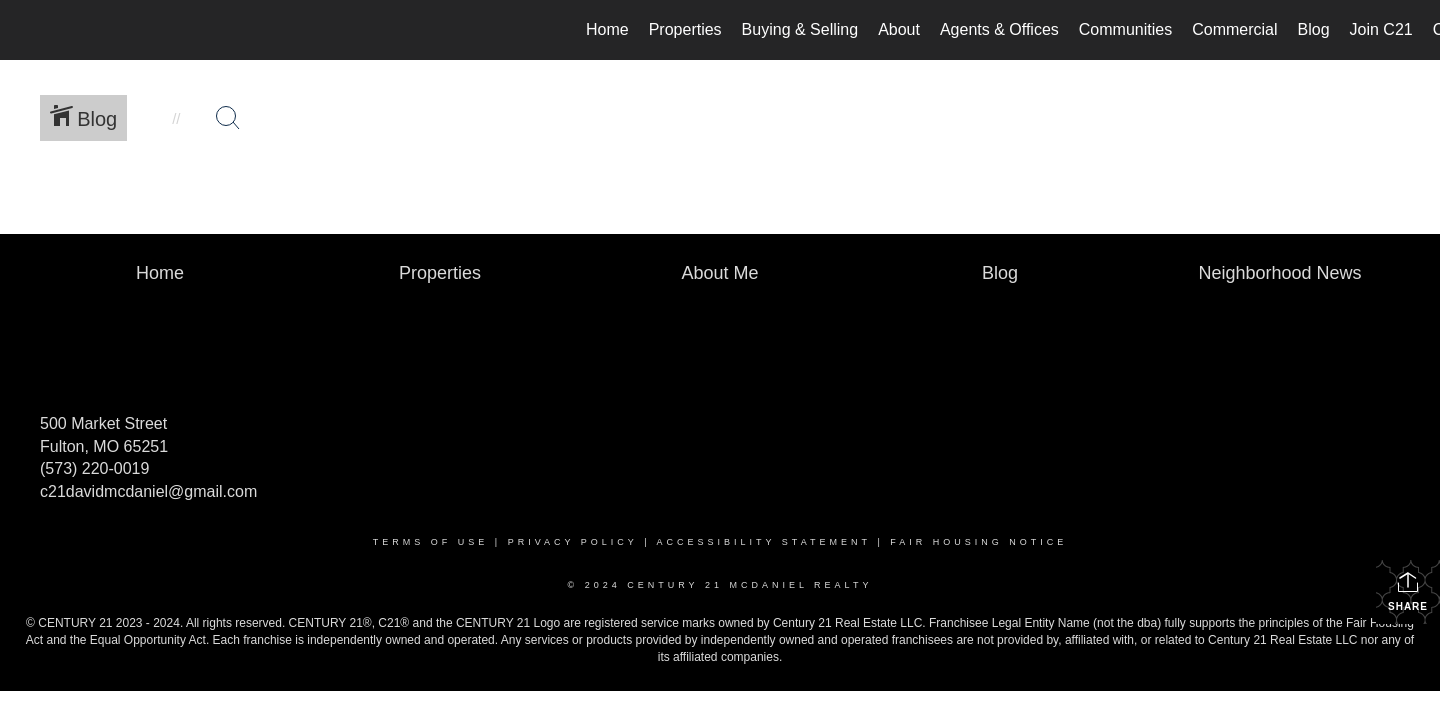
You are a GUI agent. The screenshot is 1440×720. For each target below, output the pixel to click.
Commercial (1234, 29)
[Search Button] (228, 118)
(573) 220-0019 (94, 468)
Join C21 (1381, 29)
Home (607, 29)
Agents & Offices (999, 29)
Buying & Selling (800, 29)
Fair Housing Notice (978, 542)
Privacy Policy (573, 542)
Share (1408, 591)
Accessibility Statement (764, 542)
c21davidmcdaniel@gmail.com (148, 491)
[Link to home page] (25, 30)
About (899, 29)
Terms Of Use (431, 542)
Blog (1314, 29)
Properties (685, 29)
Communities (1125, 29)
